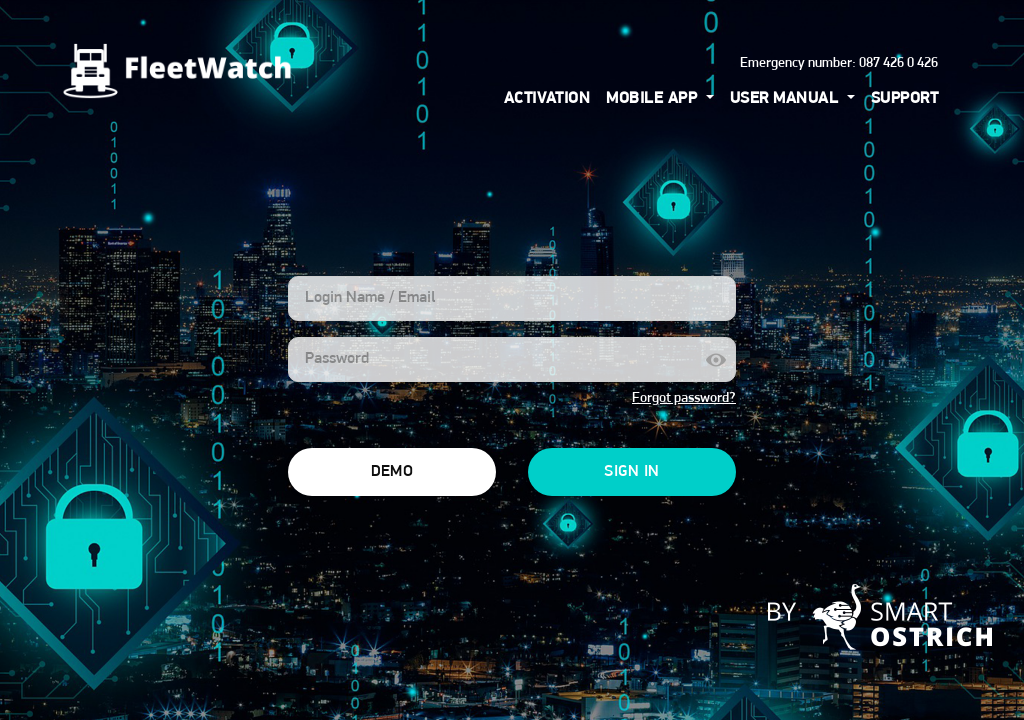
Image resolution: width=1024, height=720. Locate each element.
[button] (659, 99)
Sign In (631, 472)
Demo (392, 472)
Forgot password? (684, 398)
